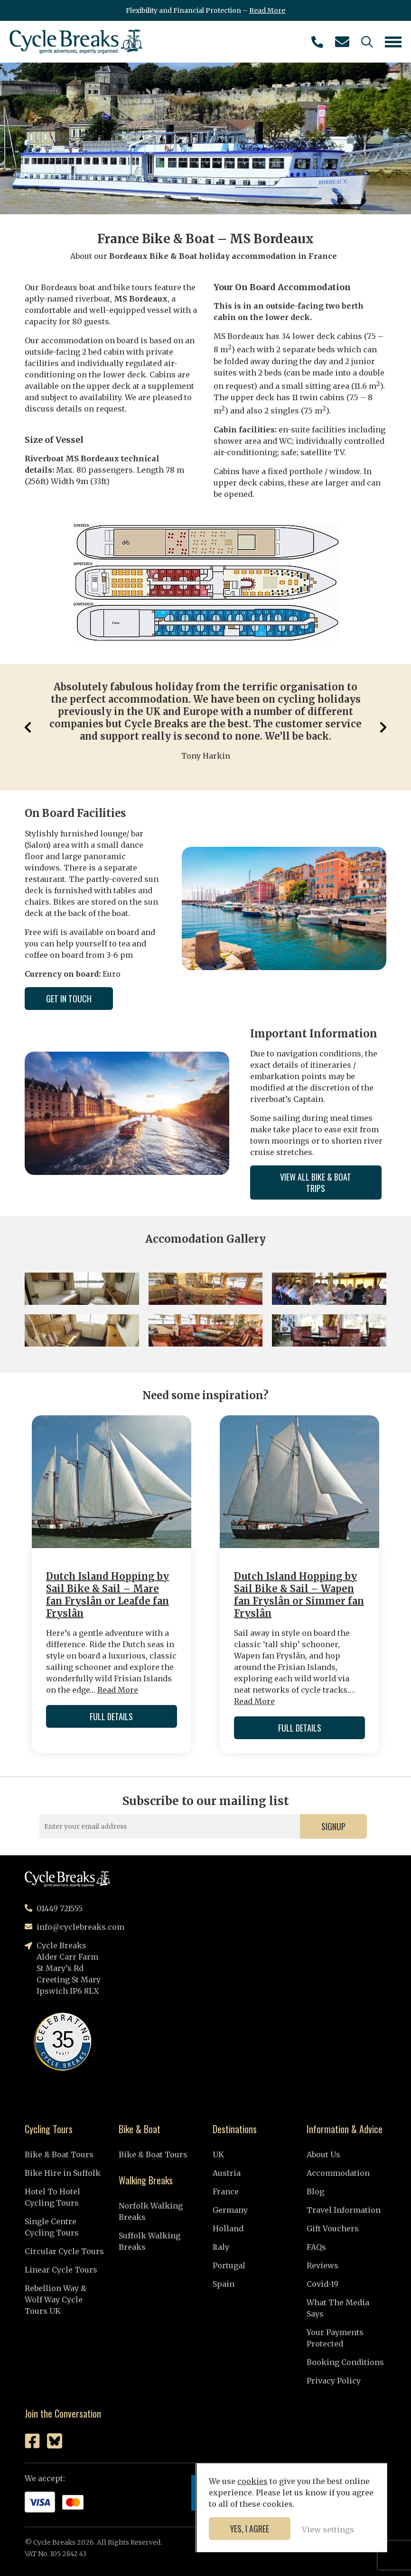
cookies (252, 2481)
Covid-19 (322, 2284)
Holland (228, 2228)
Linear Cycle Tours (61, 2269)
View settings (328, 2529)
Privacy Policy (334, 2380)
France (226, 2191)
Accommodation (338, 2173)
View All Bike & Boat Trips (315, 1182)
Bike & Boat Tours (59, 2154)
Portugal (229, 2265)
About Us (323, 2154)
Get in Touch (69, 998)
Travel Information (344, 2210)
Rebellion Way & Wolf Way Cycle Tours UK (55, 2299)
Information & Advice (345, 2129)
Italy (221, 2247)
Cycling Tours (49, 2129)
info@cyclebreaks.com (342, 42)
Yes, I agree (249, 2528)
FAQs (316, 2247)
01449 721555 (317, 42)
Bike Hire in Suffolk (63, 2173)
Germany (230, 2210)
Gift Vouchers (333, 2228)
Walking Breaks (146, 2180)
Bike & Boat (139, 2129)
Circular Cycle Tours (64, 2251)
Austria (227, 2173)
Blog (315, 2191)
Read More (267, 10)
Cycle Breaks (75, 41)
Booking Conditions (345, 2362)
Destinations (235, 2129)
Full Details (111, 1716)
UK (218, 2154)
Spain (223, 2284)
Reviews (322, 2265)
